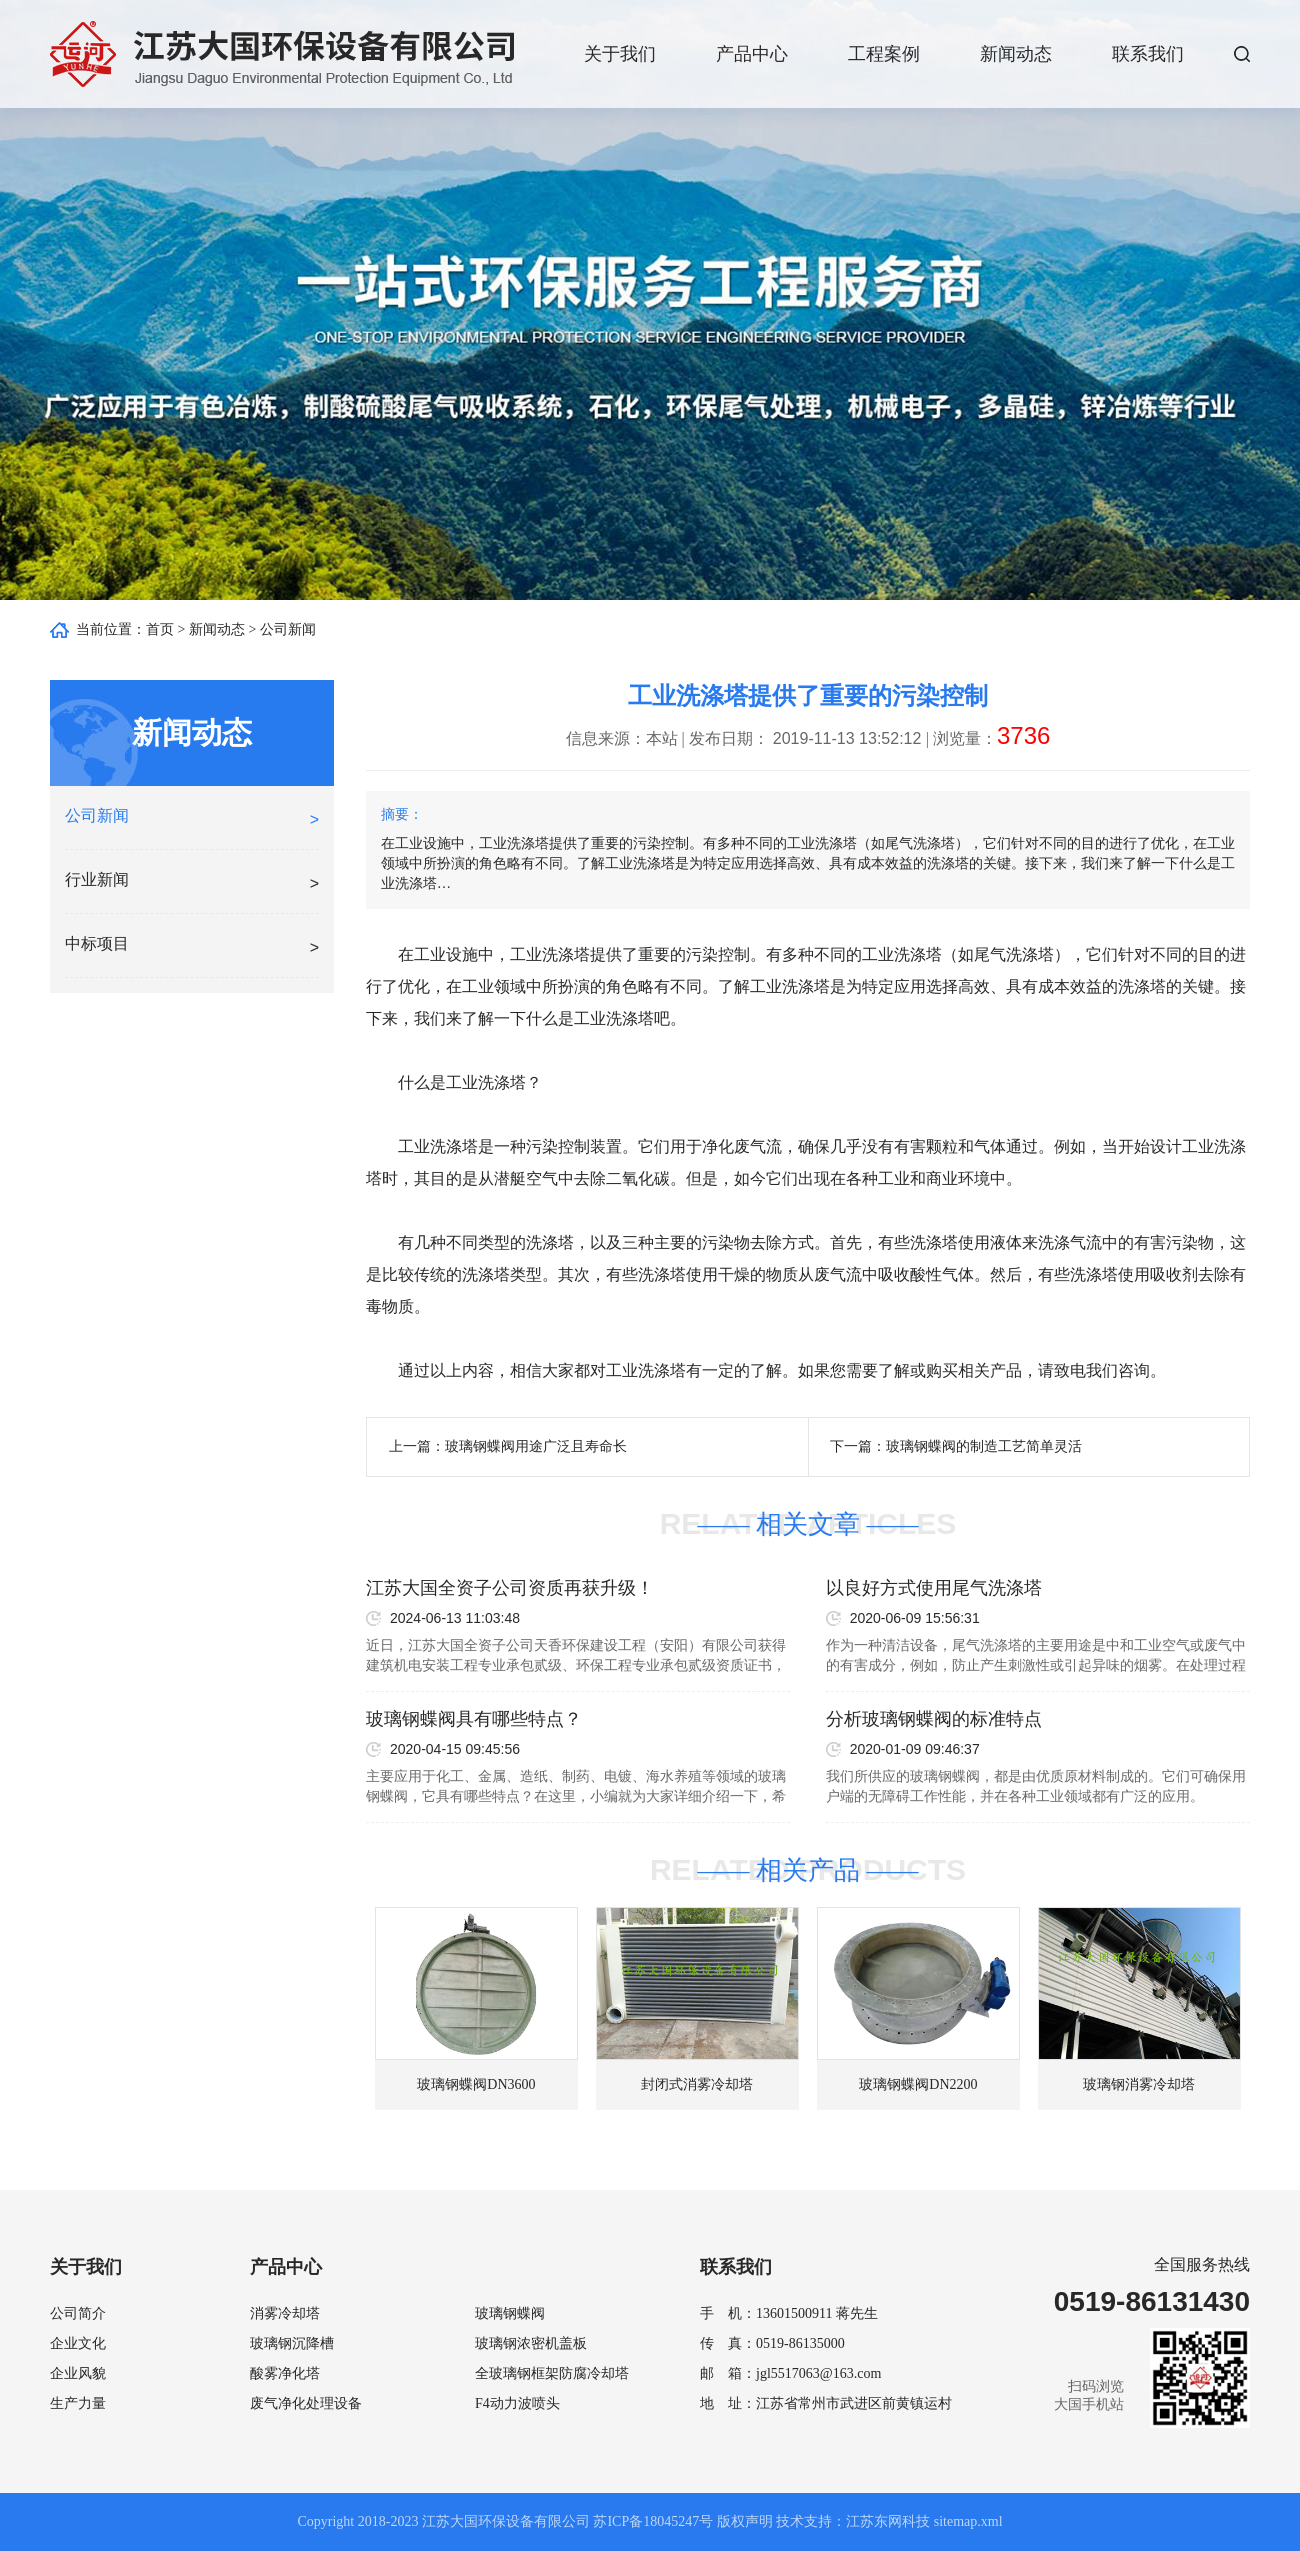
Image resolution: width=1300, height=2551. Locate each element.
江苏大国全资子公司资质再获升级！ (510, 1588)
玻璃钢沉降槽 (292, 2343)
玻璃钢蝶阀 (510, 2313)
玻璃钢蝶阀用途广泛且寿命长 (536, 1446)
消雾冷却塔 (285, 2313)
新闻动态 (1016, 54)
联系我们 (1148, 54)
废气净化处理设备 (306, 2403)
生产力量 (78, 2403)
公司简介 (78, 2313)
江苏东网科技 (888, 2521)
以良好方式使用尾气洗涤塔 (934, 1588)
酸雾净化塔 (285, 2373)
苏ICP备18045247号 (653, 2521)
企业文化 (78, 2343)
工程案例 (884, 54)
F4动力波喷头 (517, 2403)
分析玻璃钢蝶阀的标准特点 (934, 1719)
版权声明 (745, 2521)
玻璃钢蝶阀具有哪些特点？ (474, 1719)
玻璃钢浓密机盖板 (531, 2343)
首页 (160, 629)
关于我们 (620, 54)
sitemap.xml (968, 2521)
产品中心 (752, 54)
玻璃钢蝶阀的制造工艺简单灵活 (984, 1446)
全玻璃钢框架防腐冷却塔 (552, 2373)
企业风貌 (78, 2373)
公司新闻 (288, 629)
